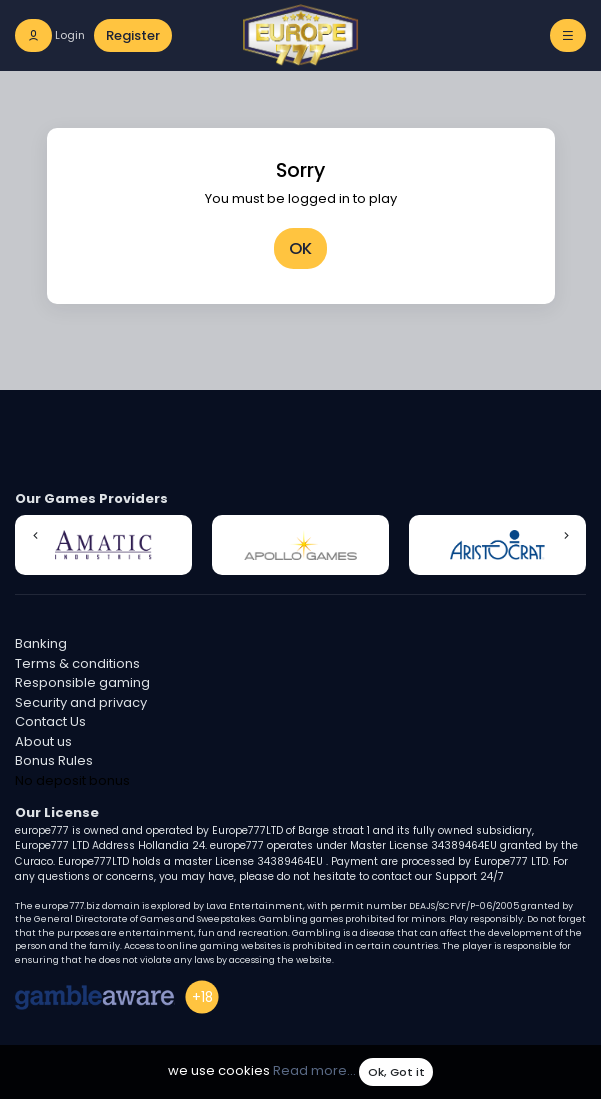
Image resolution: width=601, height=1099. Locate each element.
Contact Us (50, 721)
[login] (50, 35)
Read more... (314, 1071)
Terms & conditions (77, 663)
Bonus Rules (54, 760)
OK (300, 248)
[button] (35, 536)
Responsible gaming (82, 682)
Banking (41, 643)
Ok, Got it (396, 1072)
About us (43, 741)
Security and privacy (81, 702)
